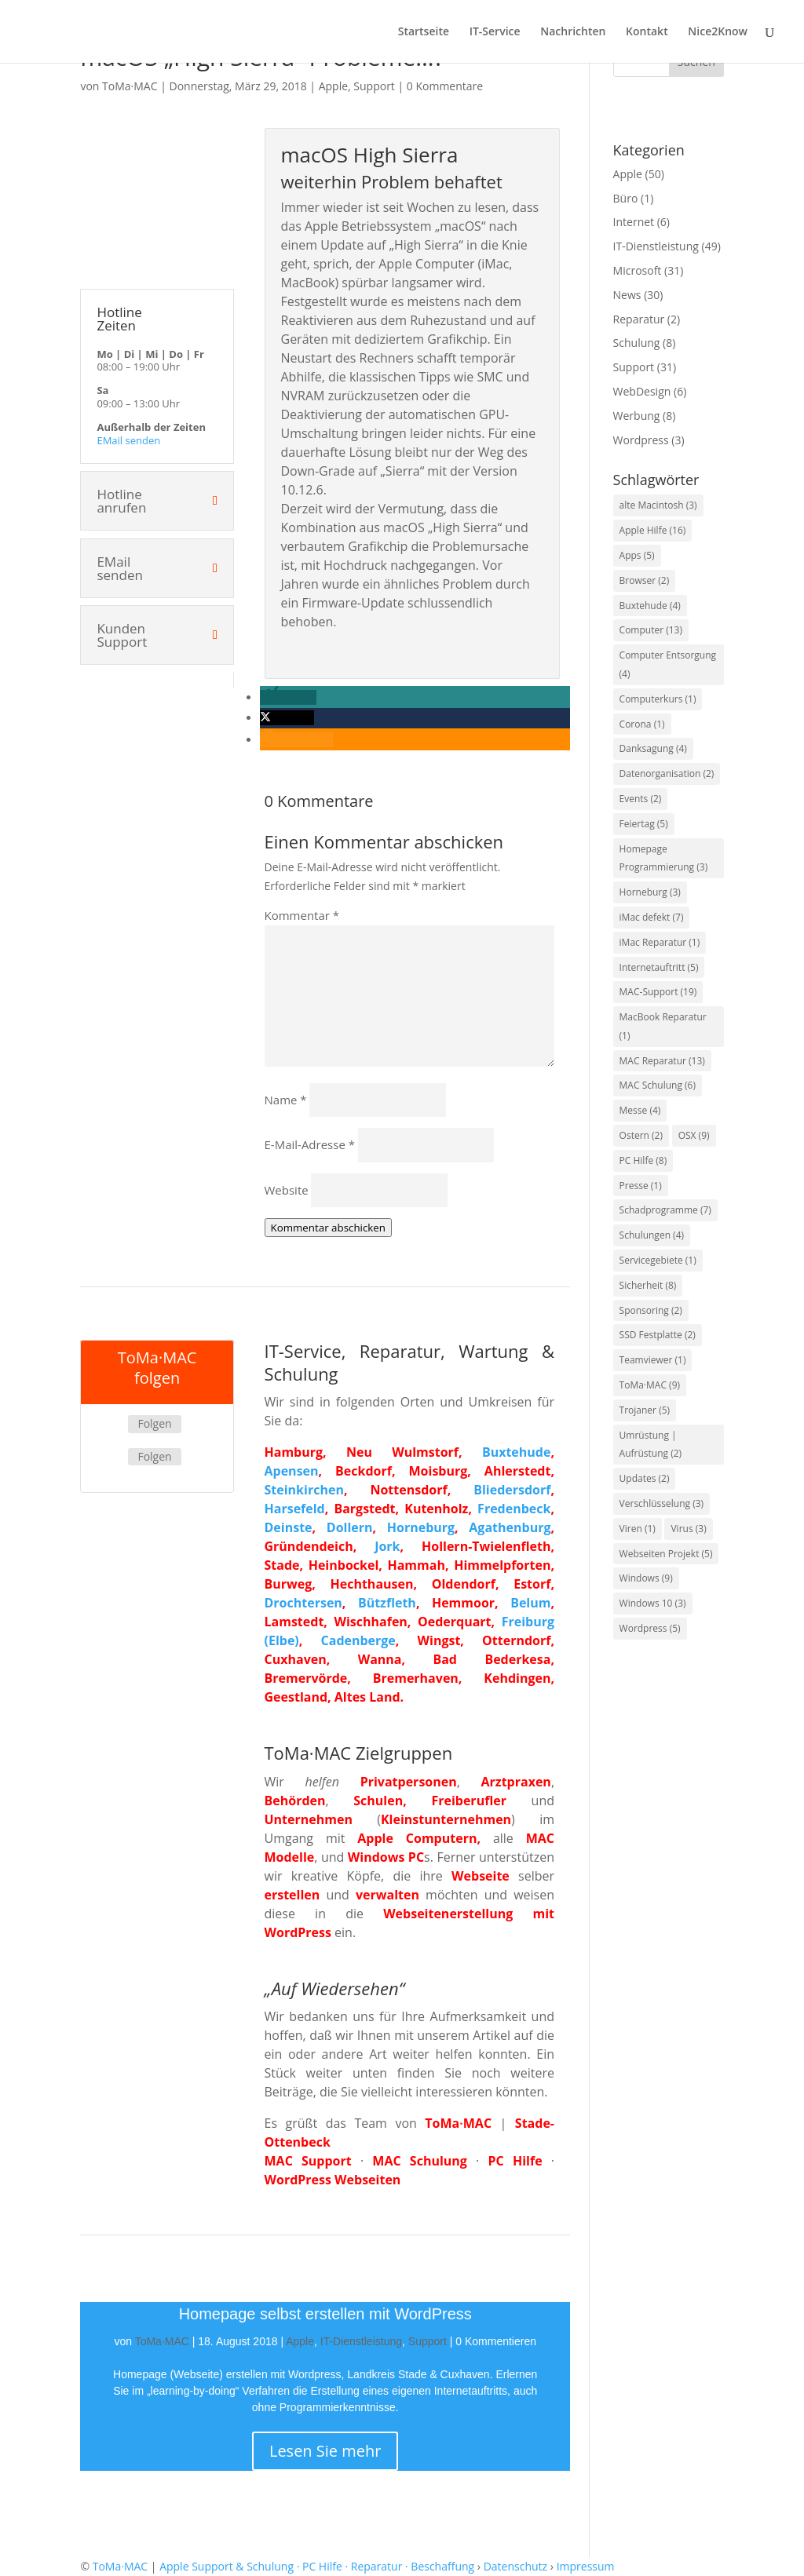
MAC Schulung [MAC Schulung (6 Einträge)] (657, 1085)
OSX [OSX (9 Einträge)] (694, 1135)
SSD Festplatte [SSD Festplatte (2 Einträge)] (657, 1334)
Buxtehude (516, 1452)
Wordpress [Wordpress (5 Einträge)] (650, 1628)
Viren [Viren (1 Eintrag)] (637, 1528)
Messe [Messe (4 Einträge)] (640, 1110)
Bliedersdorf (511, 1489)
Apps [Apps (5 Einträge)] (637, 555)
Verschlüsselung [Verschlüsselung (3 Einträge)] (661, 1503)
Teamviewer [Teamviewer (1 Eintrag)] (652, 1359)
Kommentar (302, 915)
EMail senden (128, 440)
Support (374, 85)
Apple (333, 85)
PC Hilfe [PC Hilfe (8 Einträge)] (643, 1160)
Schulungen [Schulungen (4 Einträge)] (651, 1235)
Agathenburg (509, 1527)
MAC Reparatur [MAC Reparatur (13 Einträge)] (662, 1060)
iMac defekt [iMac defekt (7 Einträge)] (651, 917)
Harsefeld (295, 1508)
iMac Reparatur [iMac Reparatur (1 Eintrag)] (659, 942)
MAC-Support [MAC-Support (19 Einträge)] (658, 991)
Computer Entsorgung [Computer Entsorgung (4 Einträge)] (668, 664)
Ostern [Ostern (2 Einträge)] (641, 1135)
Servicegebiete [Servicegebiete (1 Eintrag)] (657, 1260)
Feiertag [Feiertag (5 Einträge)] (643, 823)
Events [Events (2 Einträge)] (640, 798)
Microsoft (637, 270)
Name (286, 1099)
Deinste (288, 1527)
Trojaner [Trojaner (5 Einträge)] (645, 1410)
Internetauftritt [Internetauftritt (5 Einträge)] (659, 967)
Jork (387, 1546)
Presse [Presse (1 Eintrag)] (640, 1185)
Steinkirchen (304, 1489)
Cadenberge (358, 1640)
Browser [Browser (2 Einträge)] (644, 580)
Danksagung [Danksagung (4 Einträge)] (653, 748)
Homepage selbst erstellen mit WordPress (325, 2313)
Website (287, 1190)
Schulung (636, 342)
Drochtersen (303, 1602)
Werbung (636, 415)
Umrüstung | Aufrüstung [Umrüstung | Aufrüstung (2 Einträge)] (650, 1444)
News (627, 294)
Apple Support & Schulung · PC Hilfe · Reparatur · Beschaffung (316, 2566)
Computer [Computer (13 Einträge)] (650, 630)
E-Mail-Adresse (310, 1144)
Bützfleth (387, 1602)
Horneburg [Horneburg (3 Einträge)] (650, 892)
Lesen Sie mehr (325, 2450)
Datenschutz (515, 2566)
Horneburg (421, 1527)
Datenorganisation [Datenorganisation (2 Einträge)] (666, 773)
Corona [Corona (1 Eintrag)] (642, 724)
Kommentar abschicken (328, 1227)
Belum (530, 1602)
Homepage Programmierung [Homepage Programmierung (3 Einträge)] (663, 858)
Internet (634, 221)
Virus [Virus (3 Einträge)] (688, 1528)
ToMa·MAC (129, 85)
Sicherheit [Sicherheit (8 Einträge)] (648, 1285)
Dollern (350, 1527)
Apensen (292, 1471)
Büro (625, 198)
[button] (288, 697)
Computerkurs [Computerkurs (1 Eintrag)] (657, 699)
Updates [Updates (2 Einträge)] (644, 1478)
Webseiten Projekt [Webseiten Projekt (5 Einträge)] (666, 1553)
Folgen (154, 1423)
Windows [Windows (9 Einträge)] (646, 1578)
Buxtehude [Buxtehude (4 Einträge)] (650, 605)
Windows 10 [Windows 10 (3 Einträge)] (652, 1603)
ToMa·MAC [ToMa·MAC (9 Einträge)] (649, 1385)
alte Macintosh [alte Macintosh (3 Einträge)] (658, 505)
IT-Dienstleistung (361, 2341)
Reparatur (639, 319)
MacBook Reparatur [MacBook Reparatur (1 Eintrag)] (663, 1026)
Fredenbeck (513, 1508)
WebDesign (642, 391)
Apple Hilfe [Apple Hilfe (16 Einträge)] (652, 530)
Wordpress (641, 439)
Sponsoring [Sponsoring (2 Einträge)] (650, 1310)
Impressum (586, 2566)
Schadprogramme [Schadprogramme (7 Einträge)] (665, 1210)
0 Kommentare (445, 85)
